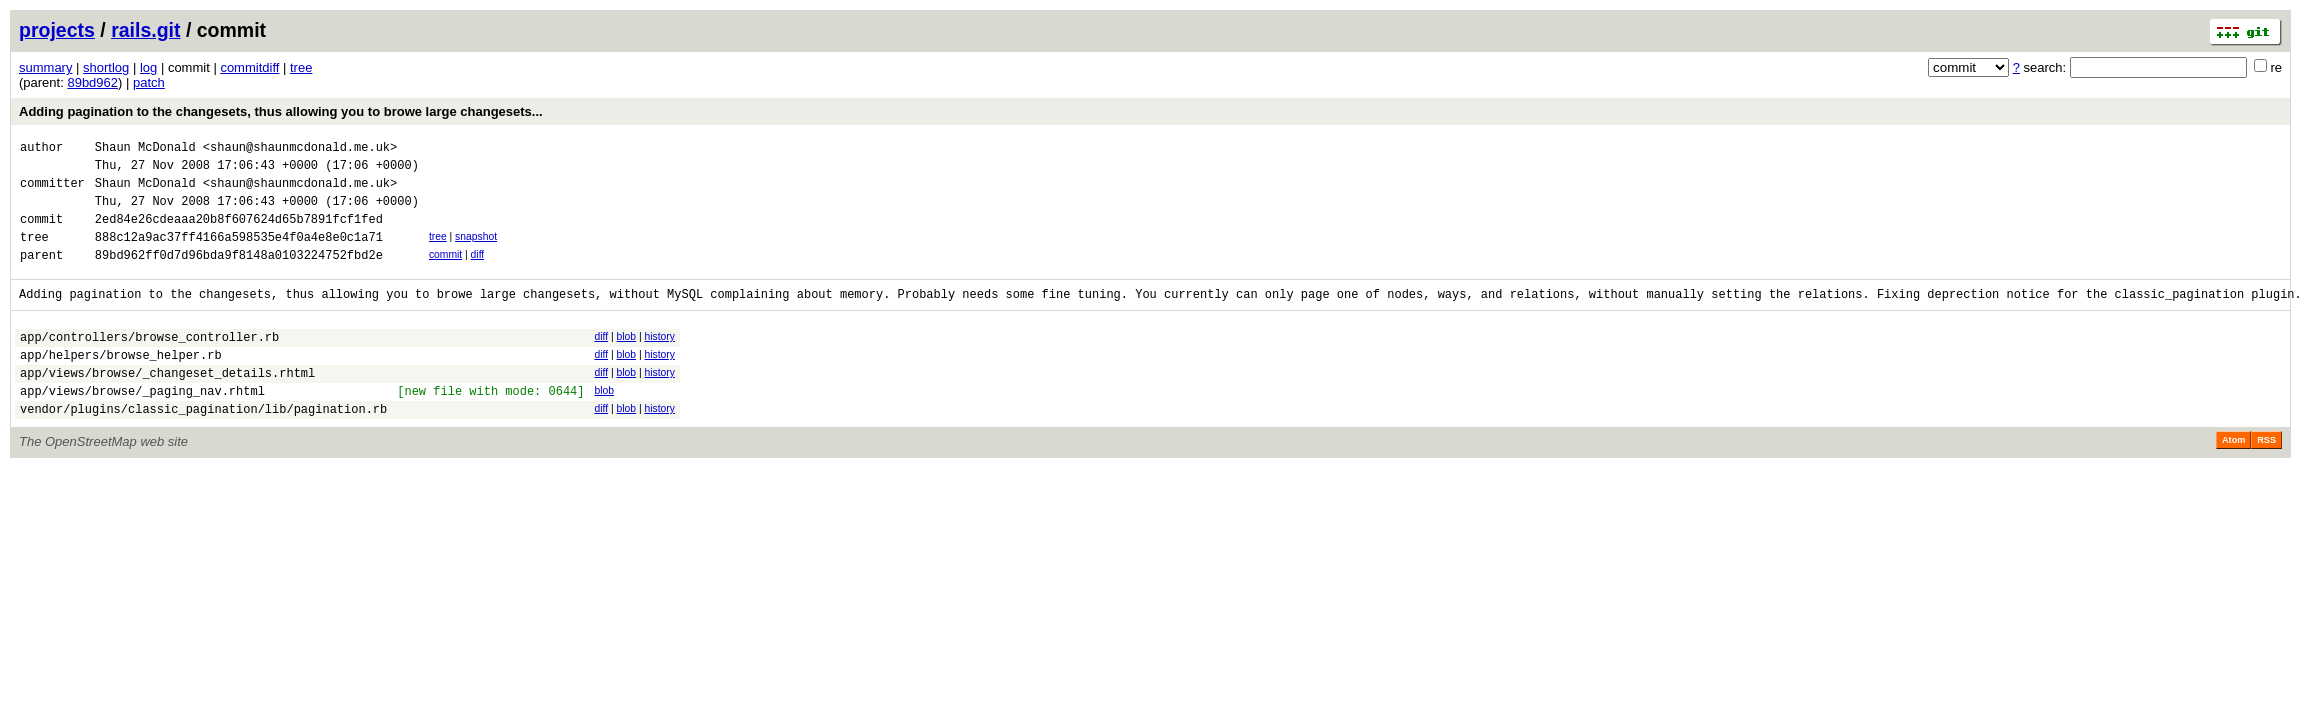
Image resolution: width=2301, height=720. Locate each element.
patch (149, 82)
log (148, 67)
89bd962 (92, 82)
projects (57, 30)
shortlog (106, 67)
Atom (2233, 479)
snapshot (476, 251)
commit (445, 272)
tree (301, 67)
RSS (2266, 479)
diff (478, 272)
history (659, 360)
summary (45, 67)
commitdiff (249, 67)
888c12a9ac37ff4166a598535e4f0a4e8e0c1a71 (239, 254)
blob (626, 360)
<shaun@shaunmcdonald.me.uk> (300, 149)
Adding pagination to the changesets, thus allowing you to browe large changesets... (281, 111)
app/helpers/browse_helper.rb (121, 384)
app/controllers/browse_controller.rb (149, 363)
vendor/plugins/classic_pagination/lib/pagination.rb (203, 447)
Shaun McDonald (145, 149)
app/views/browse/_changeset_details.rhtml (167, 405)
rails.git (145, 30)
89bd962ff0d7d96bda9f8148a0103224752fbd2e (239, 275)
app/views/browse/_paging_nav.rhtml (142, 426)
